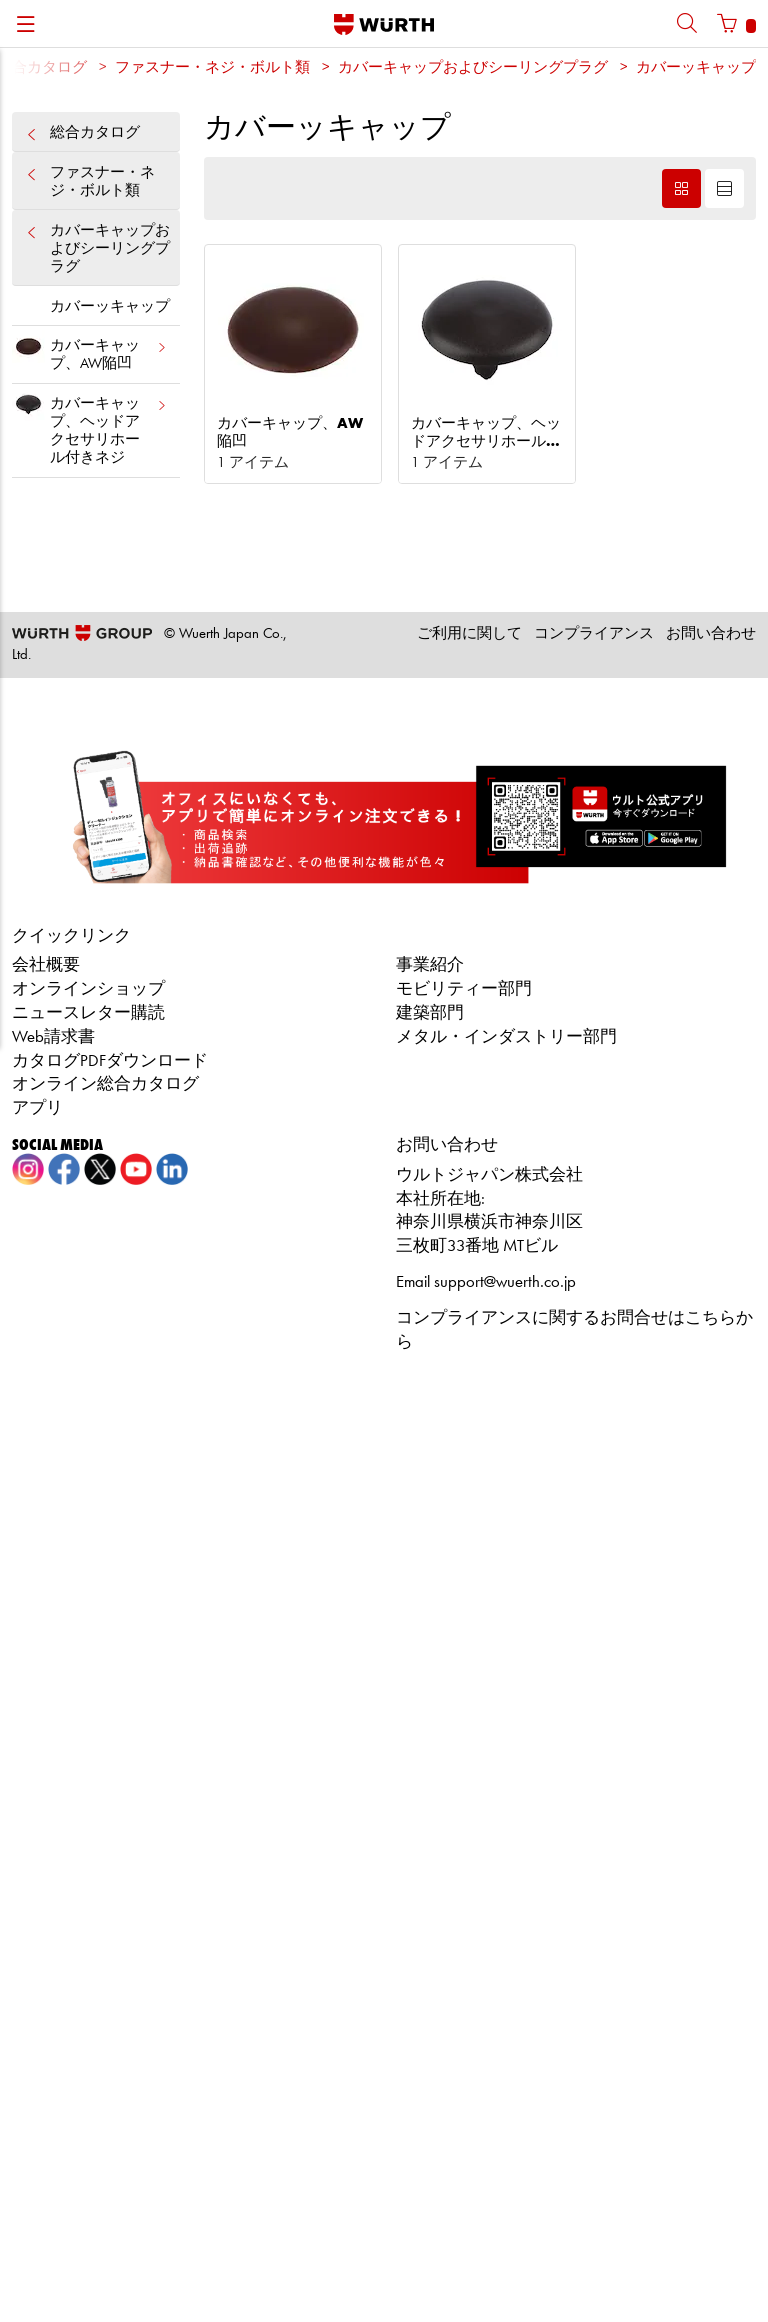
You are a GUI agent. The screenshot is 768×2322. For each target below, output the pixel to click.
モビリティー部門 (464, 989)
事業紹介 (430, 965)
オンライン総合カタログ (105, 1084)
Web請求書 (53, 1037)
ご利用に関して (469, 634)
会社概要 (46, 965)
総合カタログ (96, 133)
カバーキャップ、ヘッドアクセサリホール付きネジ (90, 427)
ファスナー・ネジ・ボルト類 (212, 68)
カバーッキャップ (696, 68)
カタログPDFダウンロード (110, 1061)
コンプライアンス (594, 634)
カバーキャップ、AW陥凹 (90, 351)
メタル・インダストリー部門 (506, 1037)
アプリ (37, 1108)
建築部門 (430, 1013)
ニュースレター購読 (88, 1013)
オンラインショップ (88, 989)
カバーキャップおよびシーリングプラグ (473, 68)
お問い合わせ (711, 634)
